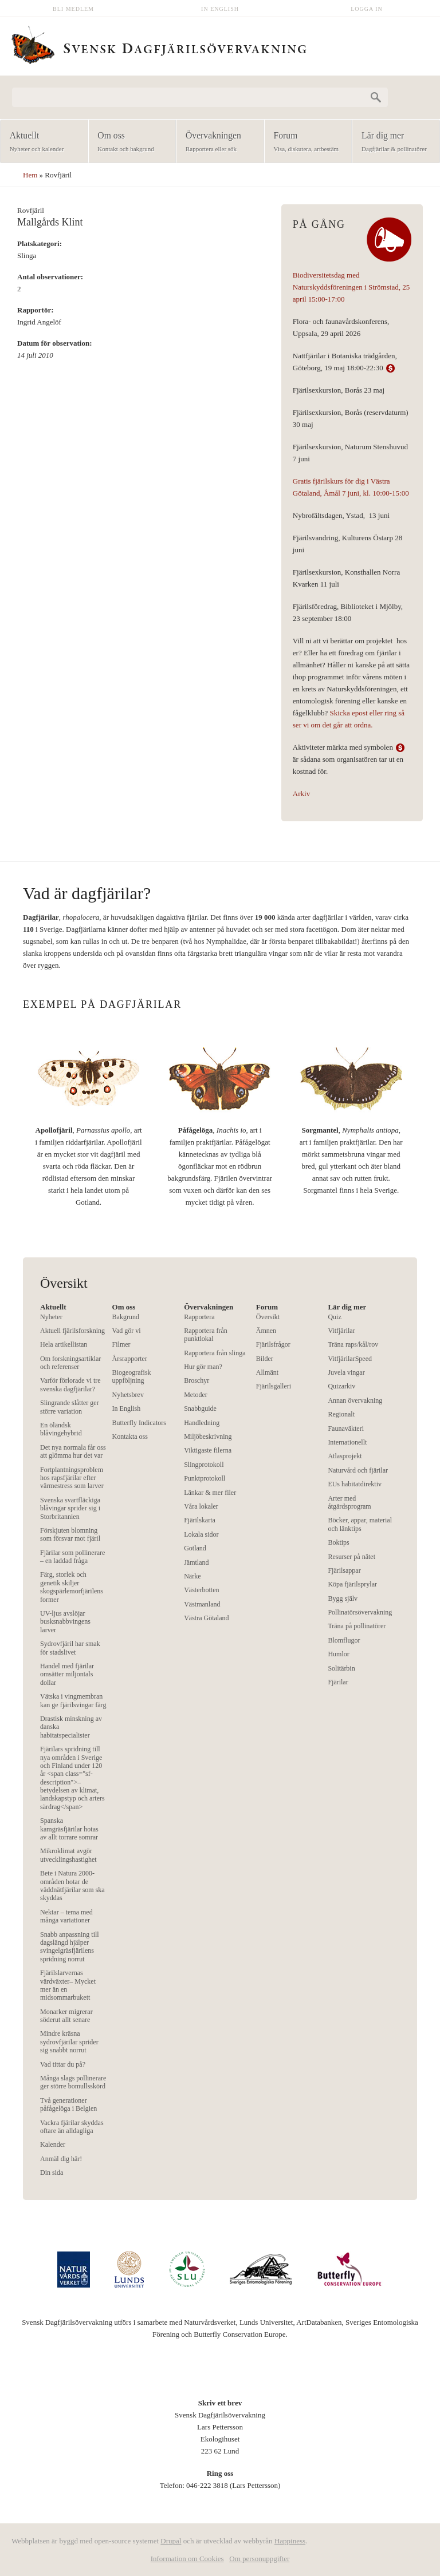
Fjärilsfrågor (273, 1344)
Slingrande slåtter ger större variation (69, 1407)
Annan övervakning (355, 1400)
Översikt (268, 1317)
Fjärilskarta (199, 1520)
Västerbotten (201, 1590)
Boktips (338, 1542)
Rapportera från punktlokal (205, 1335)
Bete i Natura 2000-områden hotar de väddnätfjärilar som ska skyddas (72, 1885)
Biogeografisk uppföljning (131, 1376)
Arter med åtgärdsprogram (349, 1502)
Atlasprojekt (345, 1456)
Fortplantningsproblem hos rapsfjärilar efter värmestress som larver (72, 1478)
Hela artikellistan (63, 1344)
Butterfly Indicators (139, 1423)
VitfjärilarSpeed (350, 1359)
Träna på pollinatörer (357, 1626)
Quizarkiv (341, 1386)
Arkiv (301, 793)
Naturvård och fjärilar (358, 1470)
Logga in (367, 9)
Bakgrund (125, 1317)
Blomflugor (344, 1640)
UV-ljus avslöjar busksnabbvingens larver (65, 1621)
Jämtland (196, 1562)
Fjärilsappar (344, 1570)
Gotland (195, 1548)
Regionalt (341, 1414)
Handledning (201, 1423)
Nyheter (51, 1317)
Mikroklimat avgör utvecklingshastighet (68, 1855)
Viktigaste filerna (207, 1450)
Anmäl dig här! (61, 2159)
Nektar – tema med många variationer (66, 1916)
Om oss (129, 142)
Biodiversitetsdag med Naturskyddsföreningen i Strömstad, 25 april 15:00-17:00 (351, 287)
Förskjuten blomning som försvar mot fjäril (70, 1534)
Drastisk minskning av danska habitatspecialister (71, 1727)
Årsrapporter (129, 1359)
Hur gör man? (203, 1367)
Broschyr (196, 1380)
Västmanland (202, 1604)
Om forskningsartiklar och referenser (70, 1363)
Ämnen (266, 1331)
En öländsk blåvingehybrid (61, 1429)
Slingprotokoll (203, 1465)
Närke (192, 1576)
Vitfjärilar (341, 1331)
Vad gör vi (126, 1331)
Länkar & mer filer (210, 1493)
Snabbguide (200, 1408)
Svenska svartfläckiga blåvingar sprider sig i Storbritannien (70, 1508)
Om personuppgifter (259, 2558)
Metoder (195, 1395)
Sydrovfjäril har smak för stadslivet (70, 1648)
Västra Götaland (206, 1618)
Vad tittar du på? (62, 2064)
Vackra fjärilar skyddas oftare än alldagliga (72, 2127)
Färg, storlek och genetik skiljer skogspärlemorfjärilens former (71, 1586)
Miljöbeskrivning (207, 1437)
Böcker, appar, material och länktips (360, 1524)
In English (220, 9)
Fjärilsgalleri (273, 1386)
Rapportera (199, 1317)
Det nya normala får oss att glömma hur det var (73, 1451)
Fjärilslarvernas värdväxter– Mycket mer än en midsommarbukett (68, 1985)
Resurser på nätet (351, 1557)
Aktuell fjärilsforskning (72, 1331)
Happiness (289, 2541)
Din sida (51, 2173)
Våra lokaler (201, 1506)
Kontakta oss (130, 1437)
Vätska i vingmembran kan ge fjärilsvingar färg (73, 1700)
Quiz (334, 1317)
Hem (30, 175)
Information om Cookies (187, 2558)
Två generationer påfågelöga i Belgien (68, 2104)
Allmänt (267, 1372)
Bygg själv (343, 1598)
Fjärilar (338, 1682)
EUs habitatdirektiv (355, 1484)
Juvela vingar (346, 1372)
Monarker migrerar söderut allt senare (66, 2016)
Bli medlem (73, 9)
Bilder (264, 1359)
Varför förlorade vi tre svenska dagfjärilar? (70, 1384)
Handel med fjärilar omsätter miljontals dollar (67, 1674)
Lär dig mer (392, 142)
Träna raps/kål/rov (353, 1344)
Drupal (170, 2541)
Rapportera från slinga (214, 1353)
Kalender (52, 2144)
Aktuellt (41, 142)
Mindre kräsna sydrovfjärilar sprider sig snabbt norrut (69, 2041)
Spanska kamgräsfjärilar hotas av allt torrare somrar (69, 1829)
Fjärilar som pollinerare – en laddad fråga (72, 1557)
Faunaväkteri (346, 1428)
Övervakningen (216, 142)
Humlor (338, 1654)
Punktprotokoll (204, 1478)
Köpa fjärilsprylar (352, 1584)
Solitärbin (341, 1668)
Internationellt (347, 1442)
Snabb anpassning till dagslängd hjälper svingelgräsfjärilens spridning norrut (69, 1946)
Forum (305, 142)
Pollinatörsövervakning (360, 1612)
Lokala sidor (201, 1534)
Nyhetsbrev (128, 1395)
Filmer (121, 1344)
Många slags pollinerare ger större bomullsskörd (73, 2082)
